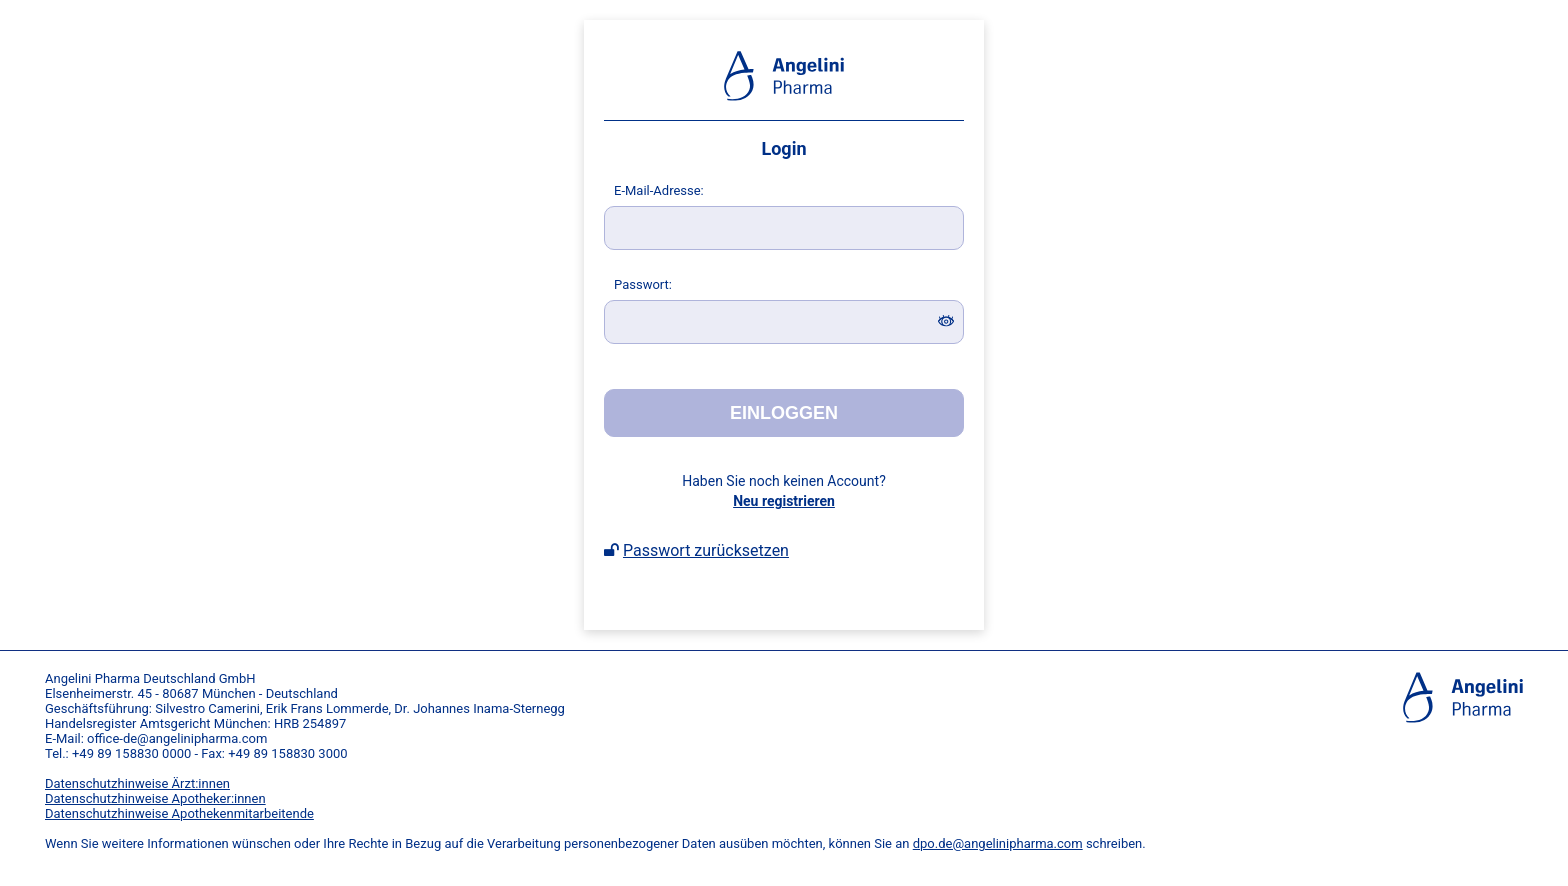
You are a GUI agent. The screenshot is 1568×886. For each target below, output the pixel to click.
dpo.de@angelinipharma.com (998, 843)
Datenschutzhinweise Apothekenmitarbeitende (179, 813)
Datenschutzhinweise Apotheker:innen (155, 798)
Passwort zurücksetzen (706, 550)
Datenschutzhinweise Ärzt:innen (137, 783)
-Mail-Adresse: (659, 190)
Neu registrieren (784, 501)
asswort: (643, 284)
